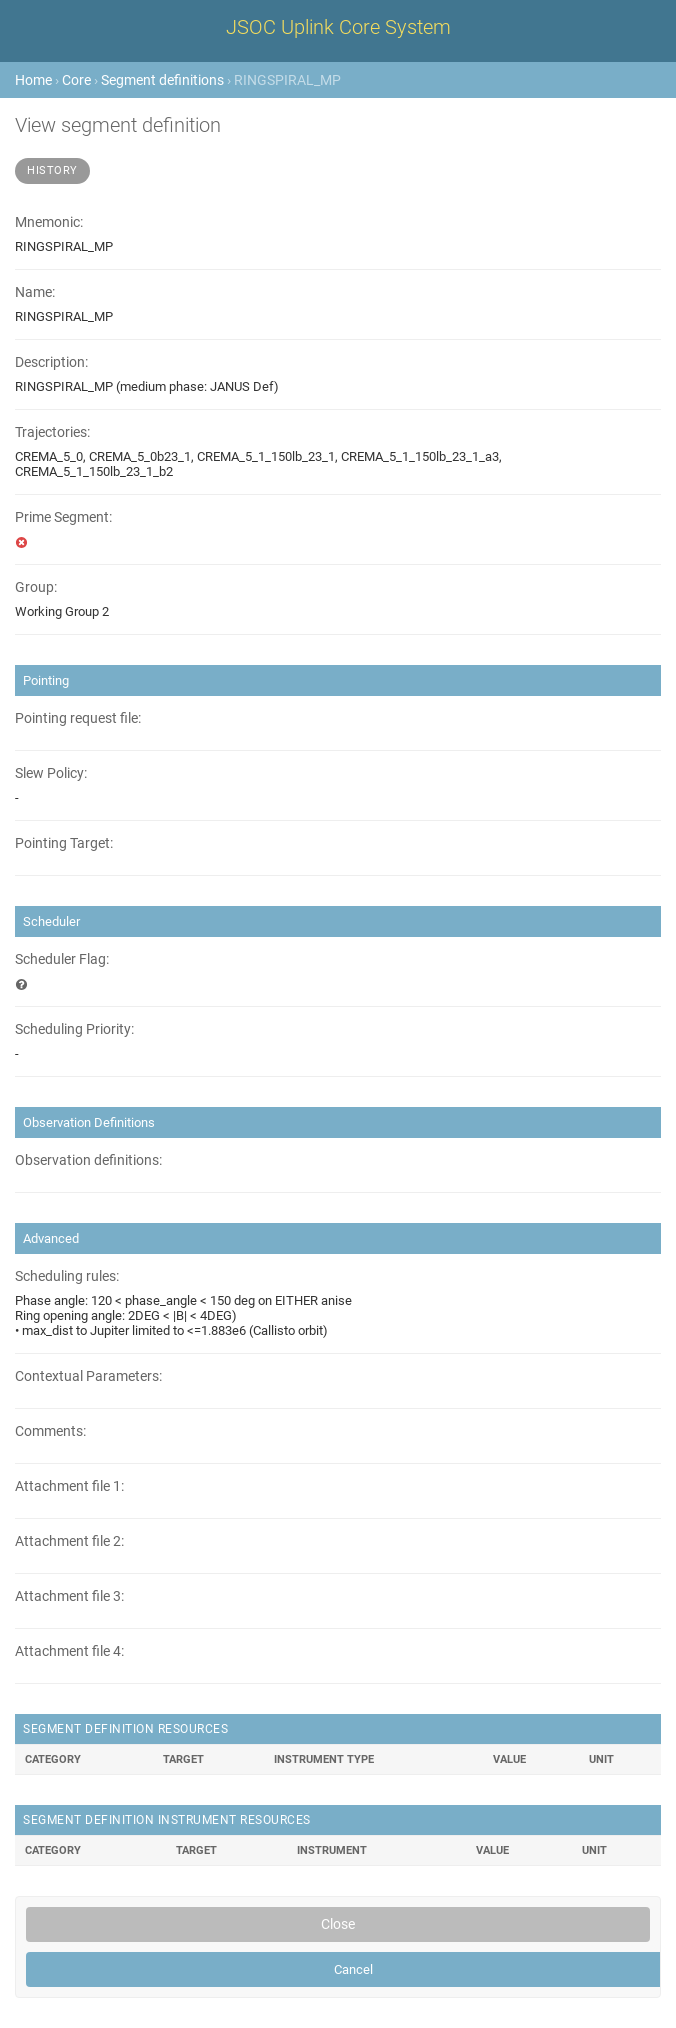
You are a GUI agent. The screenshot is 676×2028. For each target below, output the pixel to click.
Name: (35, 292)
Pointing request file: (78, 718)
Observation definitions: (88, 1160)
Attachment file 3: (69, 1596)
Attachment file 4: (69, 1651)
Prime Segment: (63, 517)
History (52, 170)
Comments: (50, 1431)
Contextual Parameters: (88, 1376)
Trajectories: (52, 432)
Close (338, 1924)
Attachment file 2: (69, 1541)
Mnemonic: (49, 222)
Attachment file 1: (69, 1486)
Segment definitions (162, 80)
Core (76, 80)
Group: (36, 587)
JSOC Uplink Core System (338, 27)
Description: (51, 362)
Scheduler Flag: (62, 959)
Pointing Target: (64, 843)
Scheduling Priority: (74, 1029)
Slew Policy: (51, 773)
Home (33, 80)
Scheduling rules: (67, 1276)
